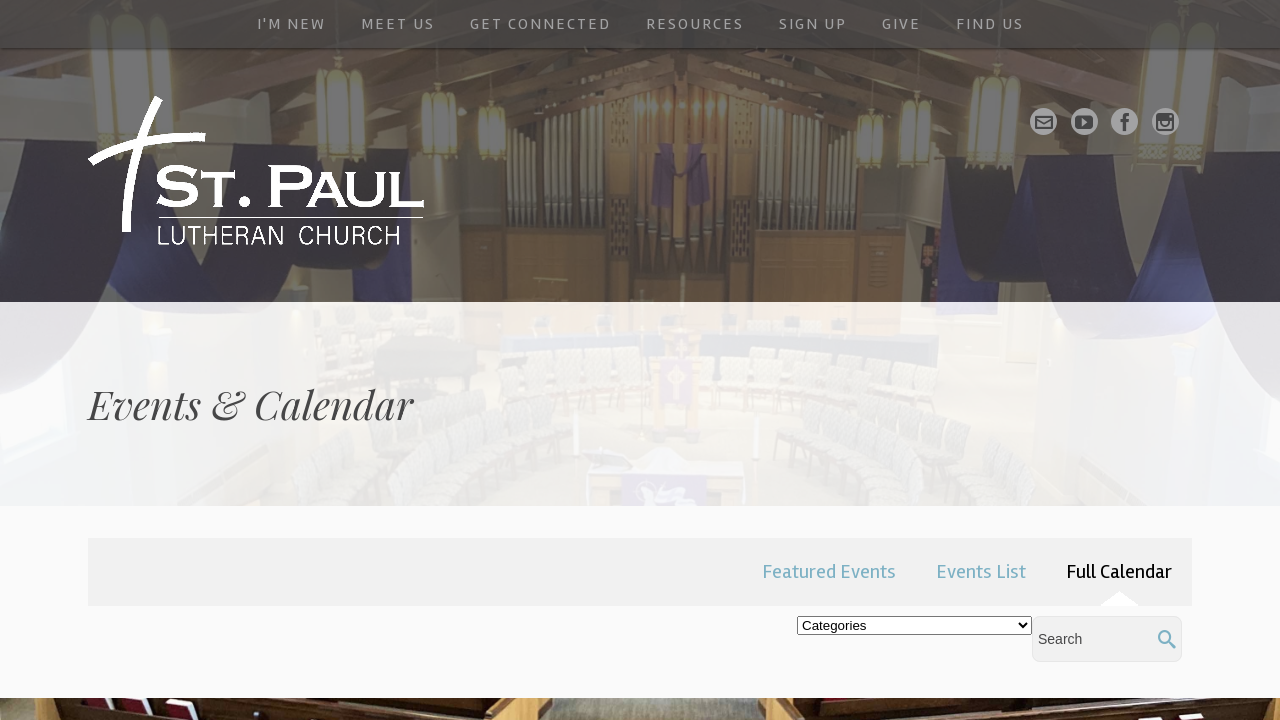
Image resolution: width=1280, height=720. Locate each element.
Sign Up (813, 24)
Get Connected (540, 24)
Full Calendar (1119, 571)
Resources (695, 24)
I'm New (291, 24)
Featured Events (829, 571)
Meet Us (398, 24)
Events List (981, 571)
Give (901, 24)
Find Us (990, 24)
